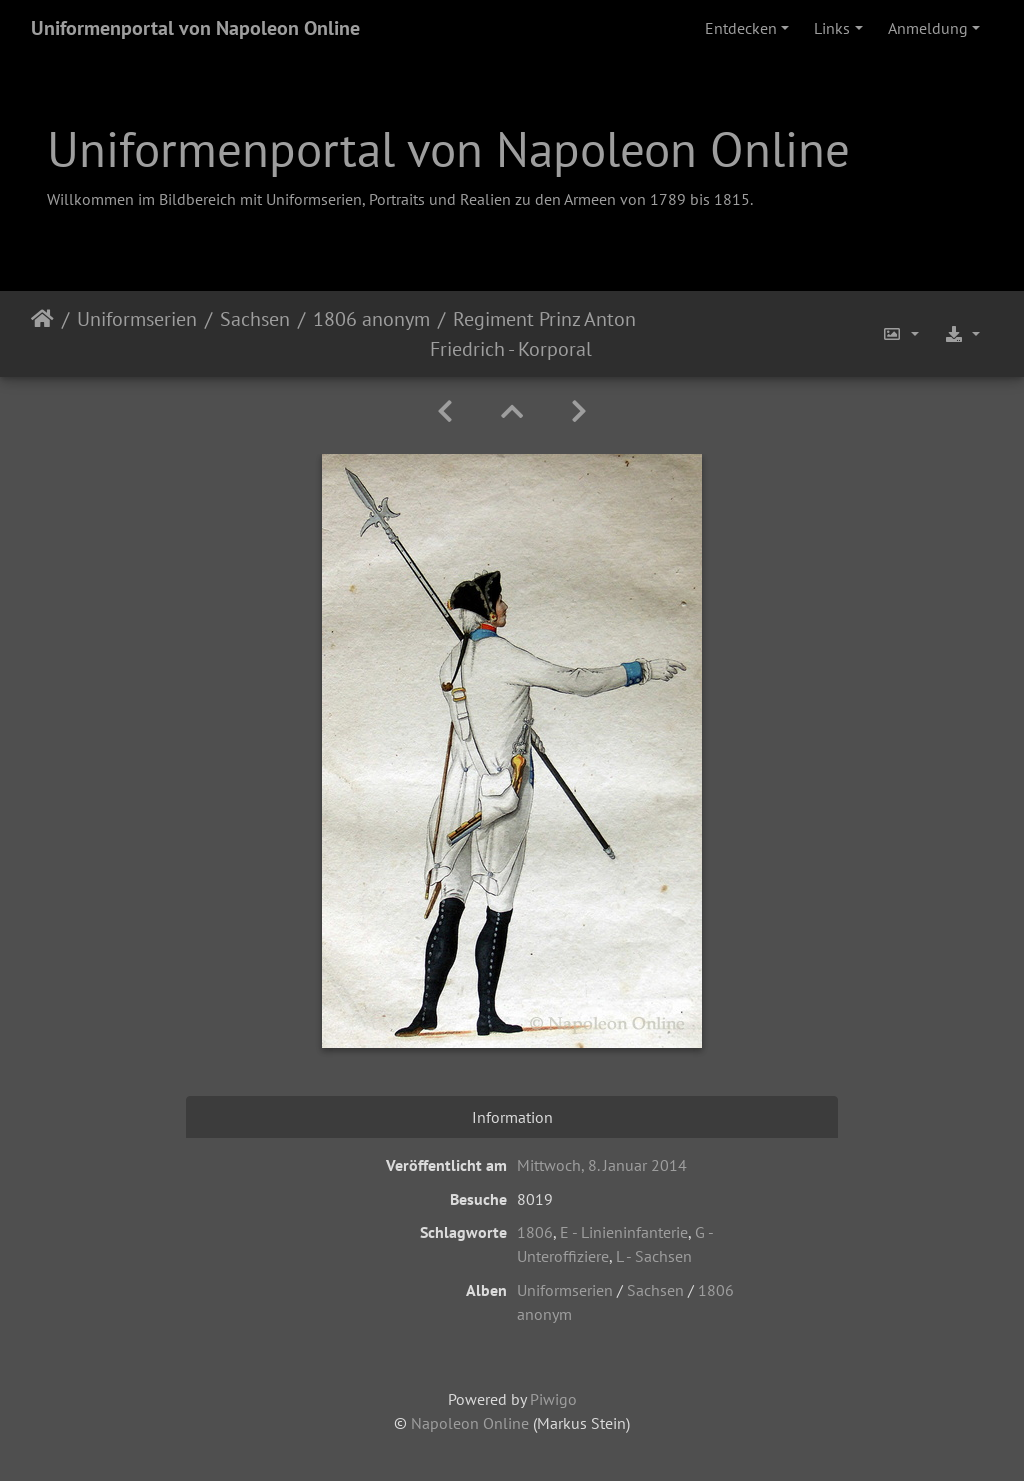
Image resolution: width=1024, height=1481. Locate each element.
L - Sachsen (654, 1256)
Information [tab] (512, 1117)
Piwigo (553, 1399)
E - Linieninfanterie (624, 1232)
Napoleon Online (470, 1423)
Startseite (42, 334)
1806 (535, 1232)
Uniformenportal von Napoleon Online (195, 28)
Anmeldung (928, 28)
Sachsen (255, 319)
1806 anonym (371, 319)
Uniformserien (137, 319)
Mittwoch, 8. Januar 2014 (602, 1165)
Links (832, 28)
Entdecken (741, 28)
